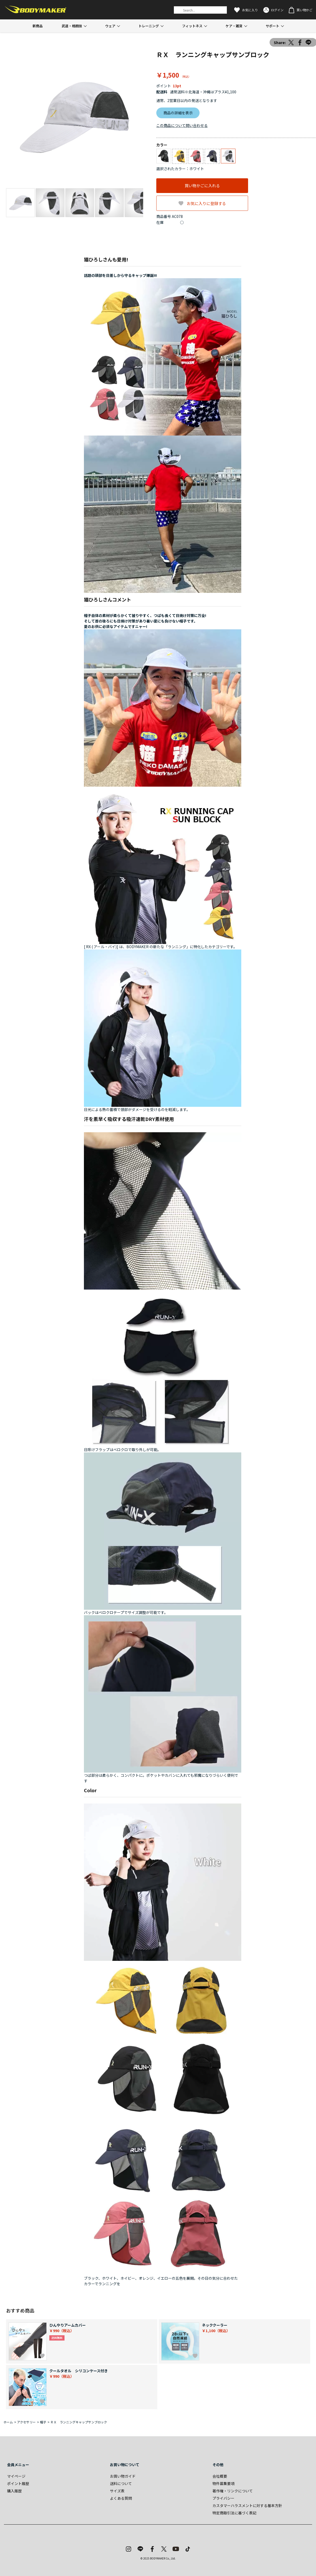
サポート (272, 25)
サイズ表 (117, 2490)
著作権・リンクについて (232, 2490)
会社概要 (219, 2476)
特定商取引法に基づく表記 (234, 2512)
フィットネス (192, 25)
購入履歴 (14, 2490)
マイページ (16, 2476)
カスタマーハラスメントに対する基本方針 (247, 2505)
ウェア (110, 25)
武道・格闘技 (72, 25)
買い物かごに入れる (202, 185)
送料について (121, 2483)
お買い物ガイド (123, 2476)
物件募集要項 (223, 2483)
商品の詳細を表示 (178, 112)
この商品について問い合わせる (182, 125)
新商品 (38, 25)
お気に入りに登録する (206, 203)
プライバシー (223, 2498)
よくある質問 (121, 2498)
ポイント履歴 (18, 2483)
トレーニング (148, 25)
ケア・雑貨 (234, 25)
